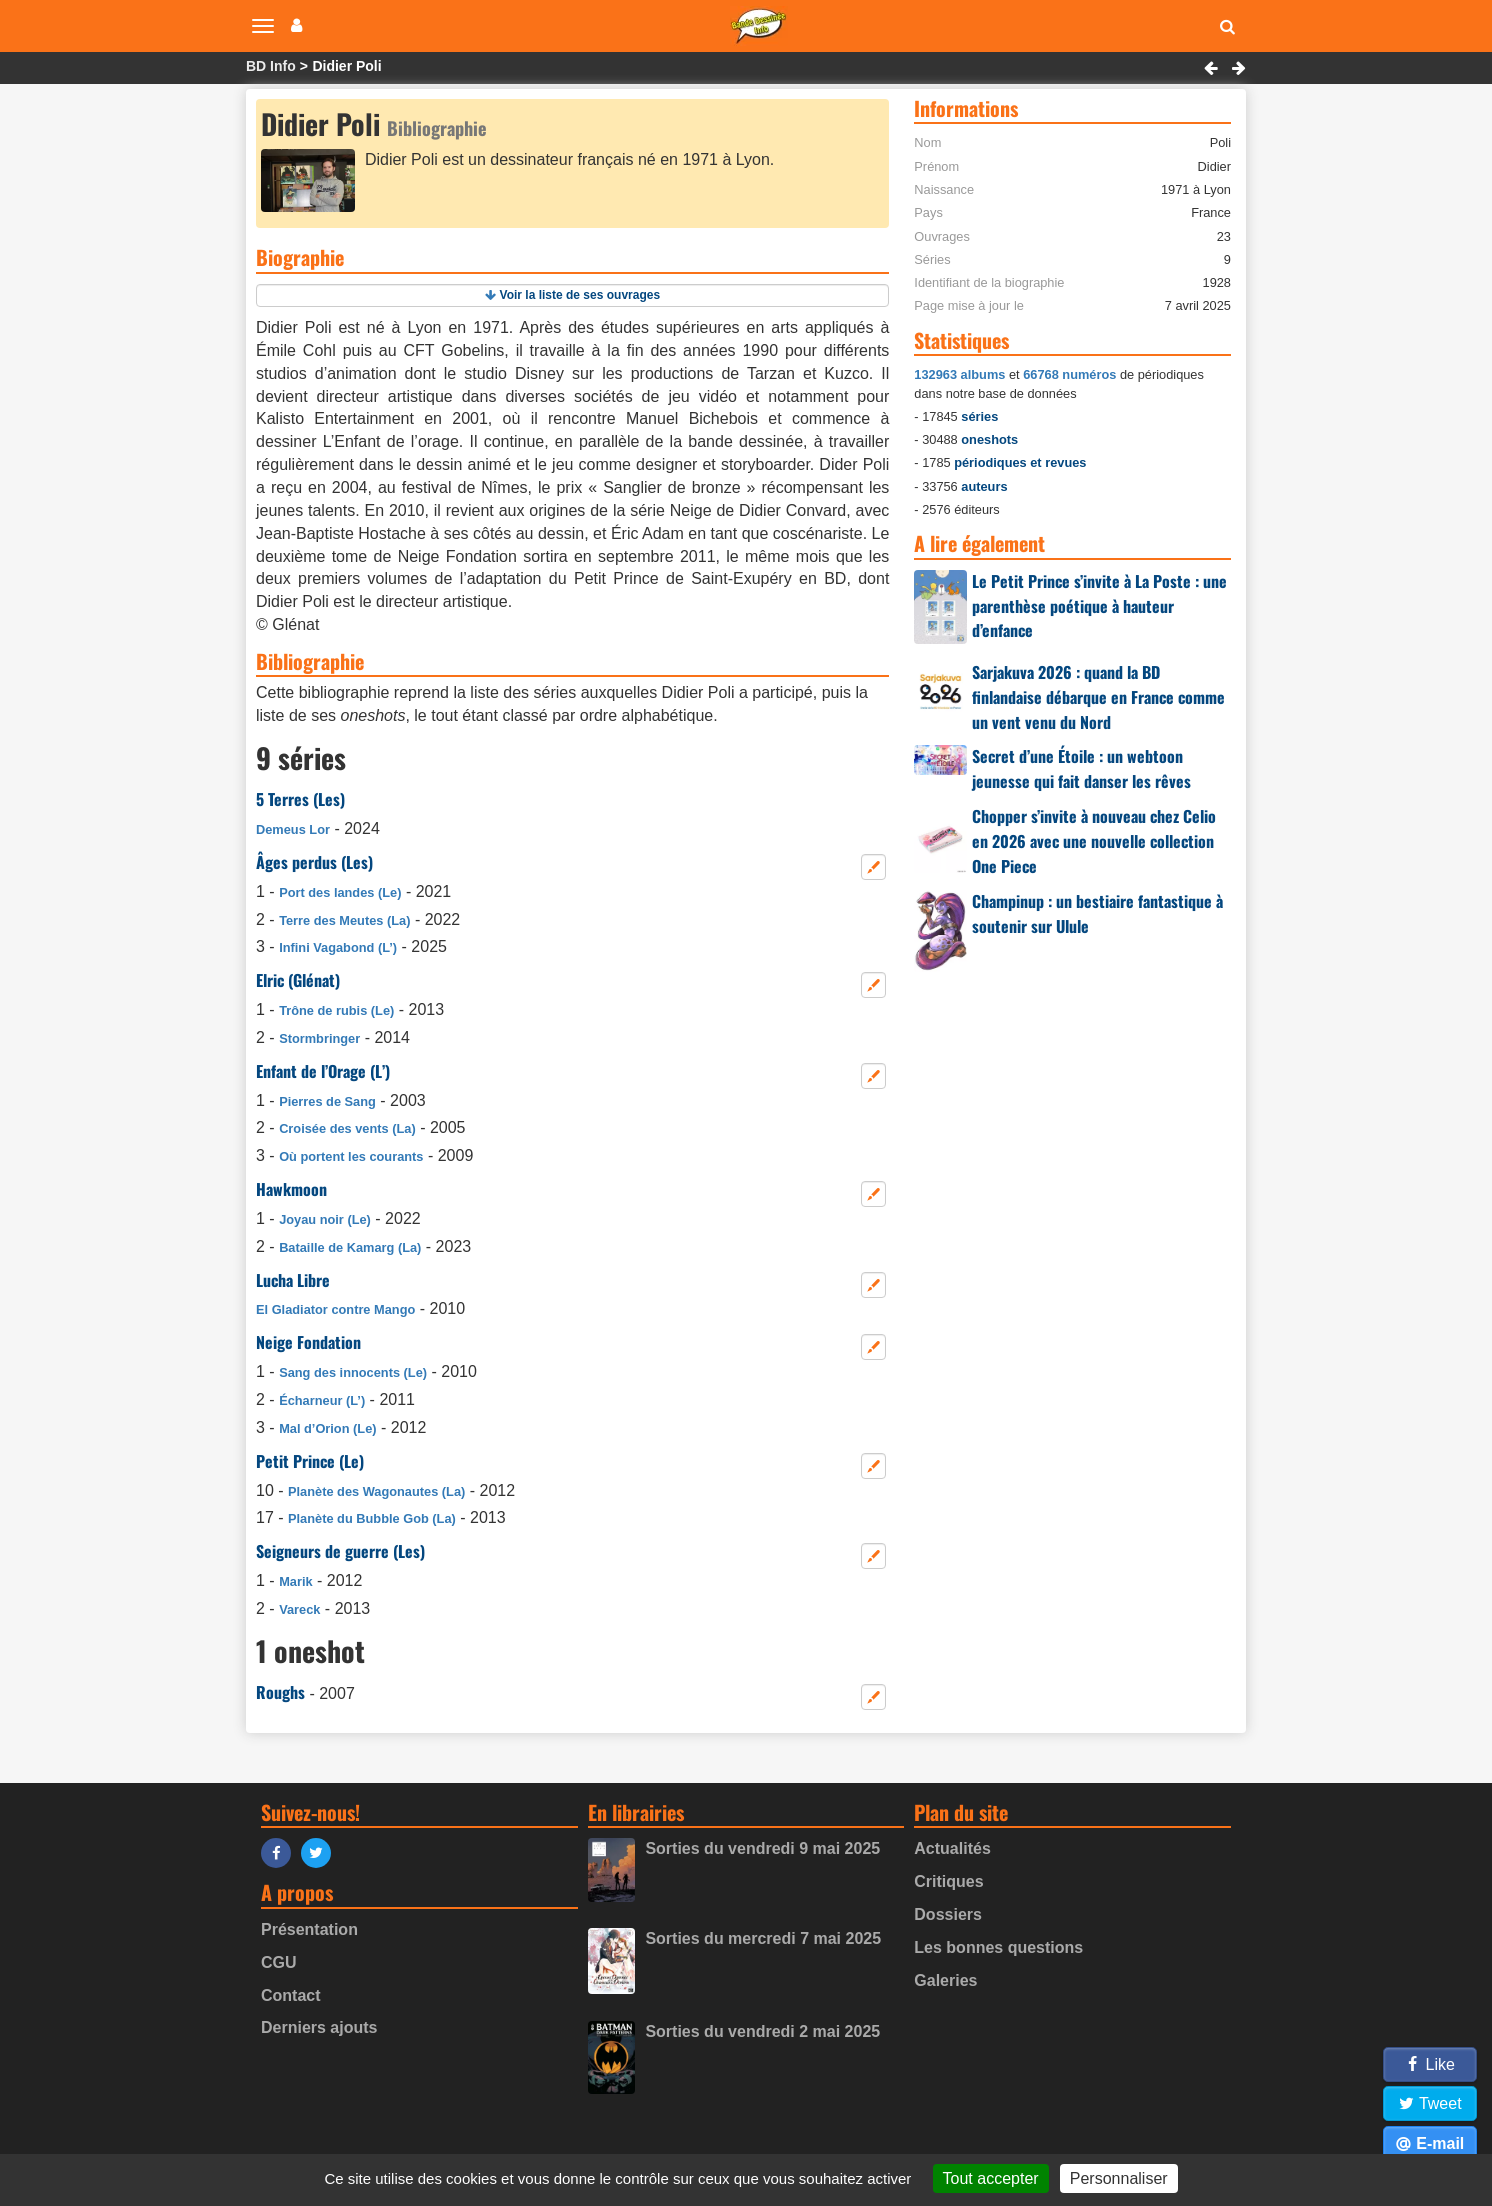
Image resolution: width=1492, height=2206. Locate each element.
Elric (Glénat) (298, 980)
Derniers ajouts (319, 2027)
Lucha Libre (293, 1280)
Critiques (948, 1881)
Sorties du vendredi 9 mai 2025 (762, 1848)
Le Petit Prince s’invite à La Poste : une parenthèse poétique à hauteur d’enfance (1099, 606)
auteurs (984, 486)
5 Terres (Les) (300, 799)
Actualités (952, 1848)
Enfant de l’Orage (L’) (323, 1071)
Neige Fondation (308, 1342)
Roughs (280, 1692)
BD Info (271, 66)
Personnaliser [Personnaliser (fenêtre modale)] (1119, 2178)
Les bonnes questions (998, 1947)
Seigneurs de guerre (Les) (340, 1551)
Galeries (945, 1980)
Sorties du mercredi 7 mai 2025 (763, 1938)
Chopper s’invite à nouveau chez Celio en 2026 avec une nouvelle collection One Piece (1094, 841)
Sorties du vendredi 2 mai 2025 (762, 2031)
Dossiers (948, 1914)
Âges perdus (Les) (314, 862)
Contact (291, 1995)
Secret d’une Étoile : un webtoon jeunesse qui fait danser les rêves (1081, 768)
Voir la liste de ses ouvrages (580, 295)
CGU (279, 1962)
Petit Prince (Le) (310, 1461)
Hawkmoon (291, 1189)
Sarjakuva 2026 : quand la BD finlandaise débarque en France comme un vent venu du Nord (1098, 697)
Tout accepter (991, 2178)
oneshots (989, 439)
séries (979, 416)
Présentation (309, 1929)
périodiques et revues (1020, 462)
